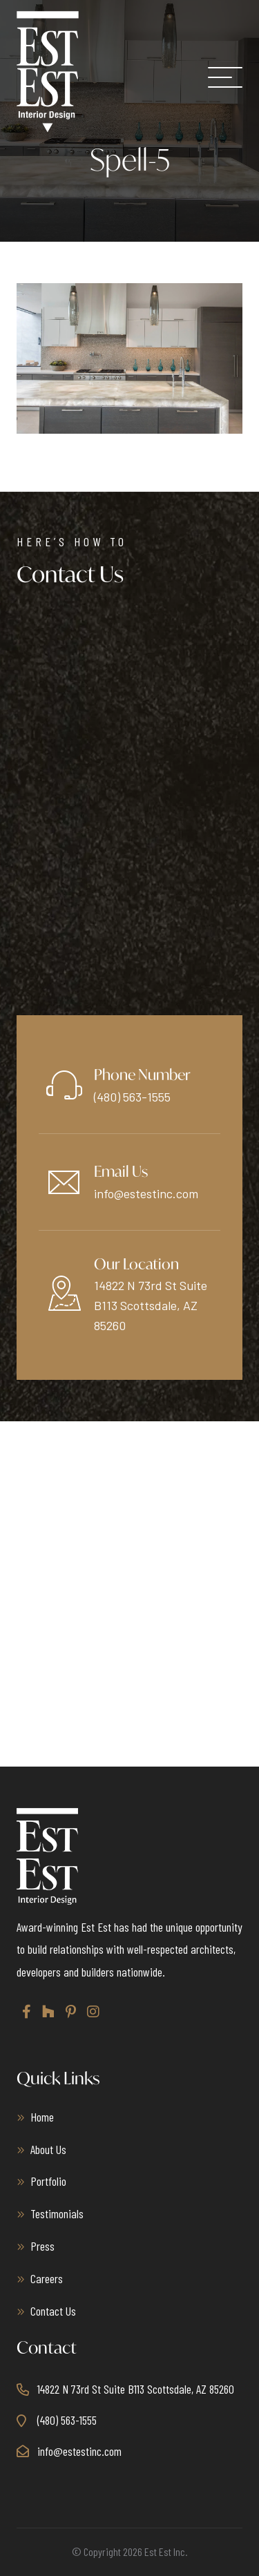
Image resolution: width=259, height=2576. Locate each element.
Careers (46, 2278)
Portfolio (48, 2181)
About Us (48, 2149)
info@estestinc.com (146, 1193)
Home (42, 2116)
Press (42, 2245)
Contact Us (53, 2310)
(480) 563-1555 (132, 1096)
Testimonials (57, 2213)
